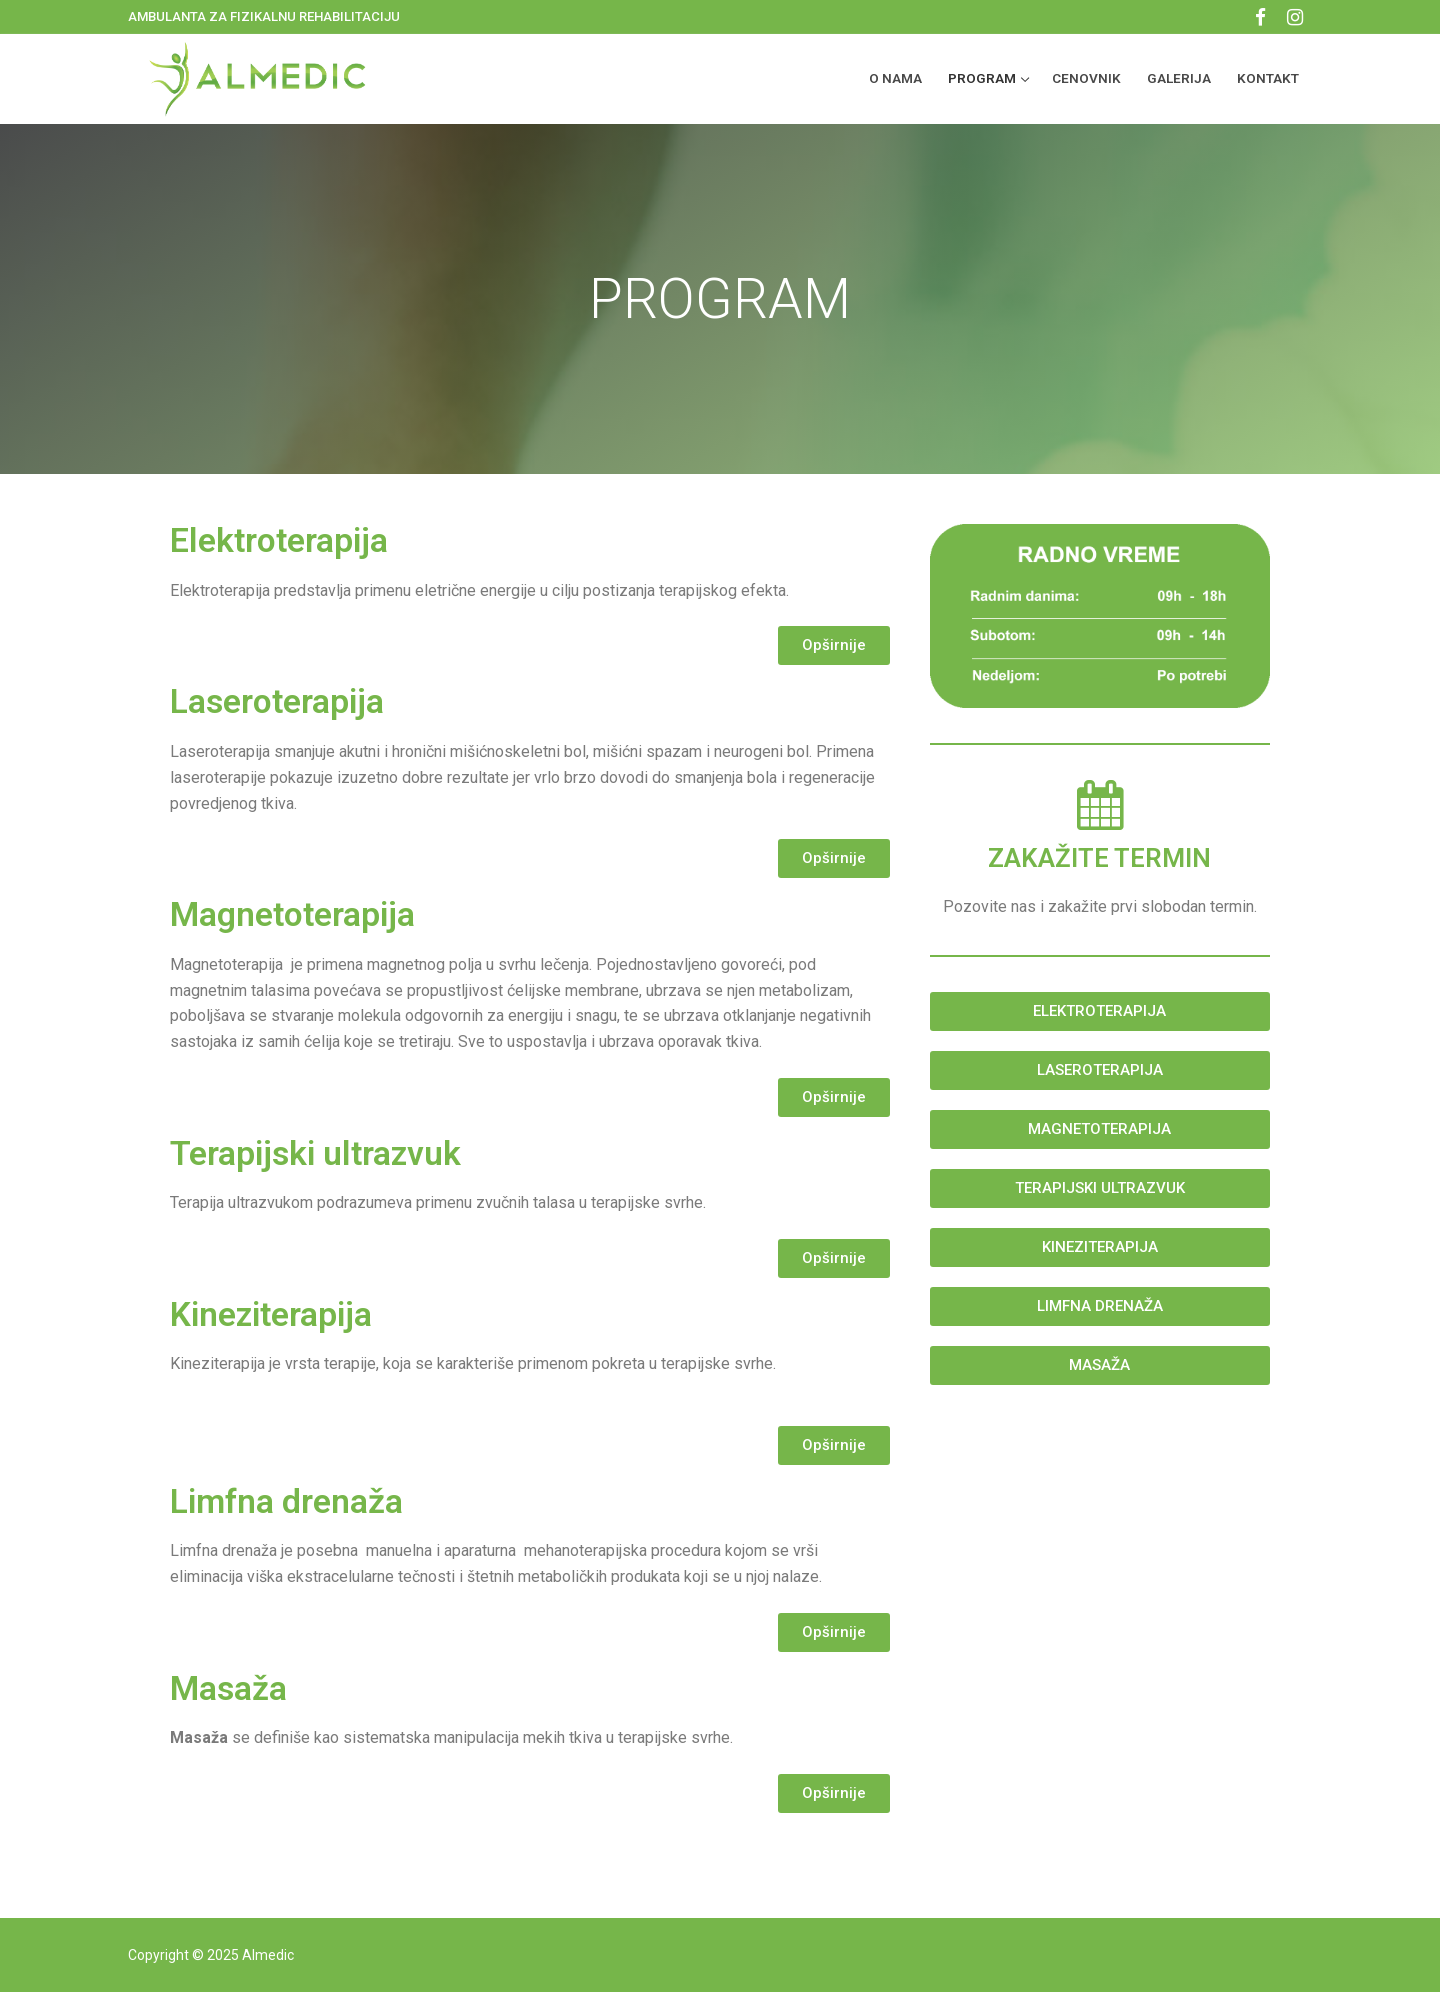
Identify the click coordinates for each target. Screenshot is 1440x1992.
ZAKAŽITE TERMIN (1099, 858)
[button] (834, 645)
